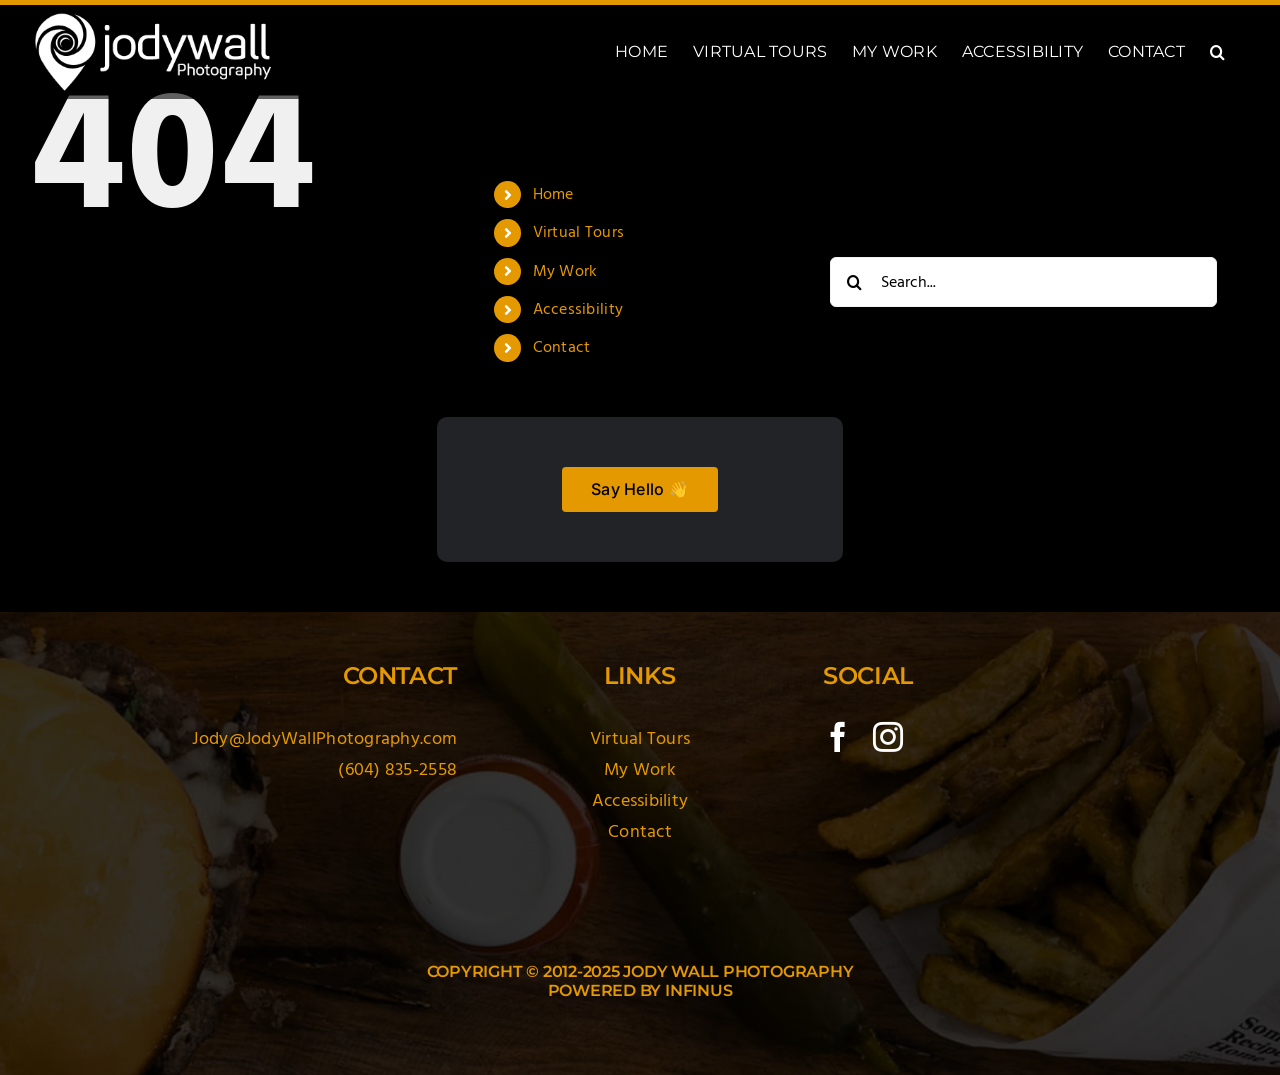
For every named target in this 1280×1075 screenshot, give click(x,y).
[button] (1217, 52)
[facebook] (838, 737)
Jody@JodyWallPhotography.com (324, 738)
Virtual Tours (579, 232)
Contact (562, 347)
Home (553, 194)
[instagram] (888, 737)
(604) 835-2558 (397, 769)
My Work (565, 271)
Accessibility (578, 309)
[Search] (855, 282)
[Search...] (1023, 282)
